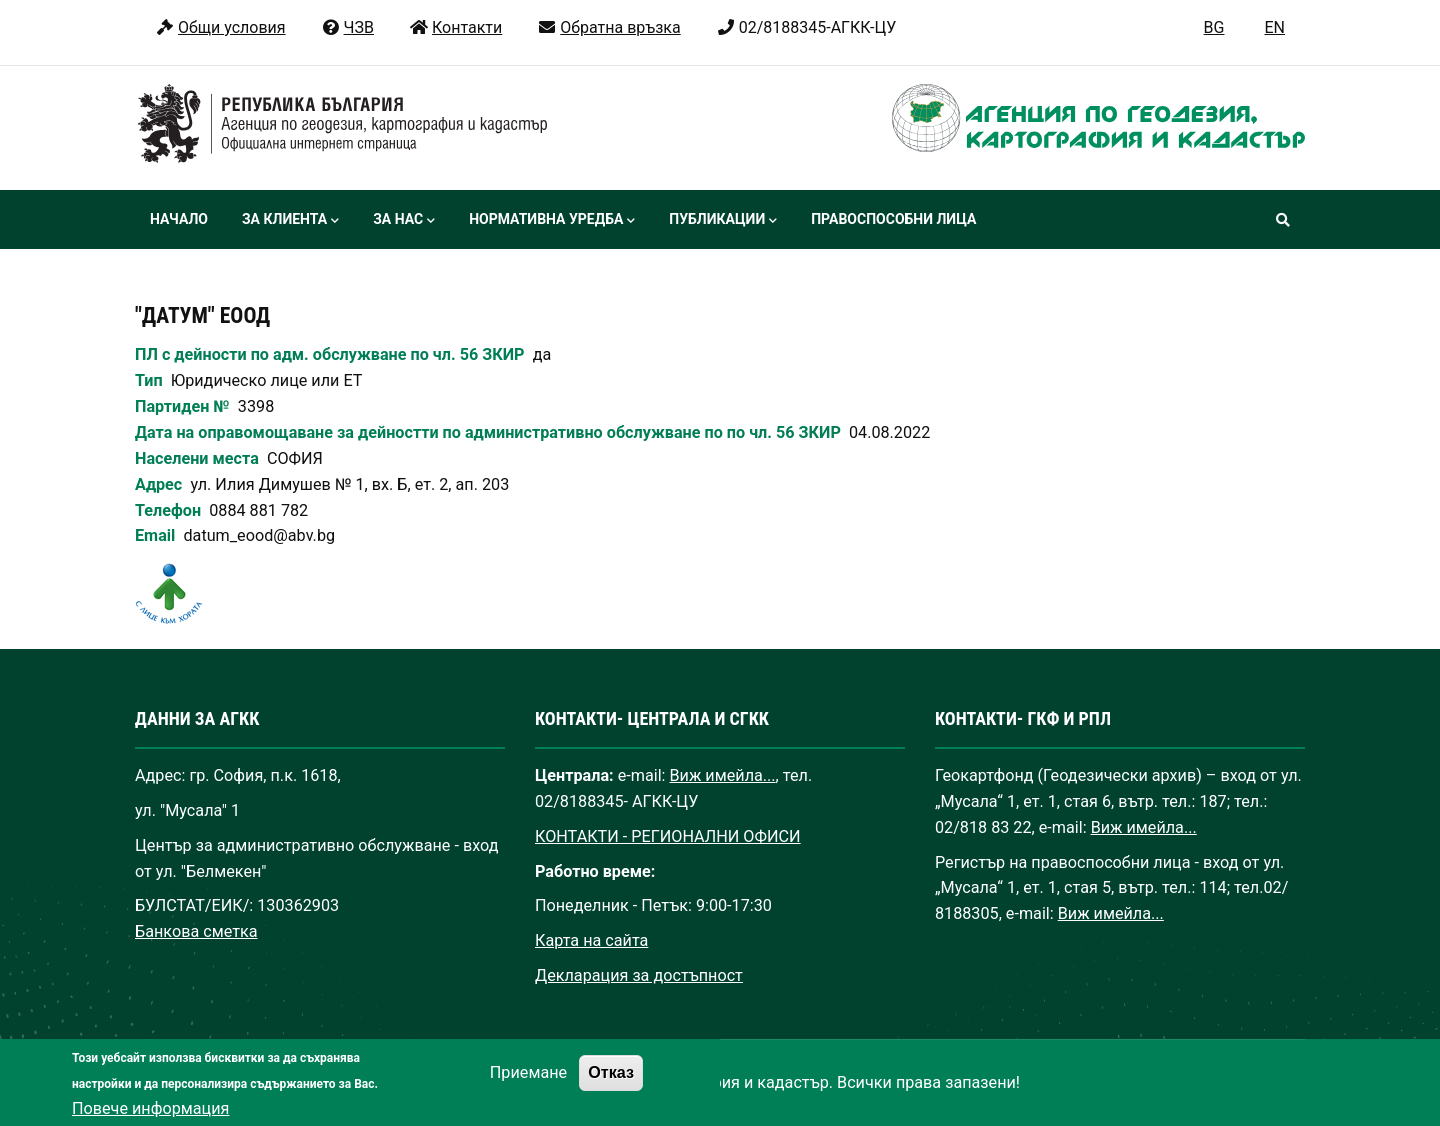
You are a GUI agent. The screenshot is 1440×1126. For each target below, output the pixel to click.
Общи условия (220, 27)
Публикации (723, 221)
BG (1214, 27)
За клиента (290, 221)
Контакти (455, 27)
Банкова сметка (196, 931)
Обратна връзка (608, 27)
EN (1274, 27)
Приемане (528, 1087)
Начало (179, 219)
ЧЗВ (347, 27)
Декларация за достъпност (639, 975)
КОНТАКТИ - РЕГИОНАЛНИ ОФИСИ (668, 836)
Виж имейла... (723, 775)
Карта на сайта (591, 940)
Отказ (611, 1087)
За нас (404, 221)
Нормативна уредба (552, 221)
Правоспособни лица (893, 219)
